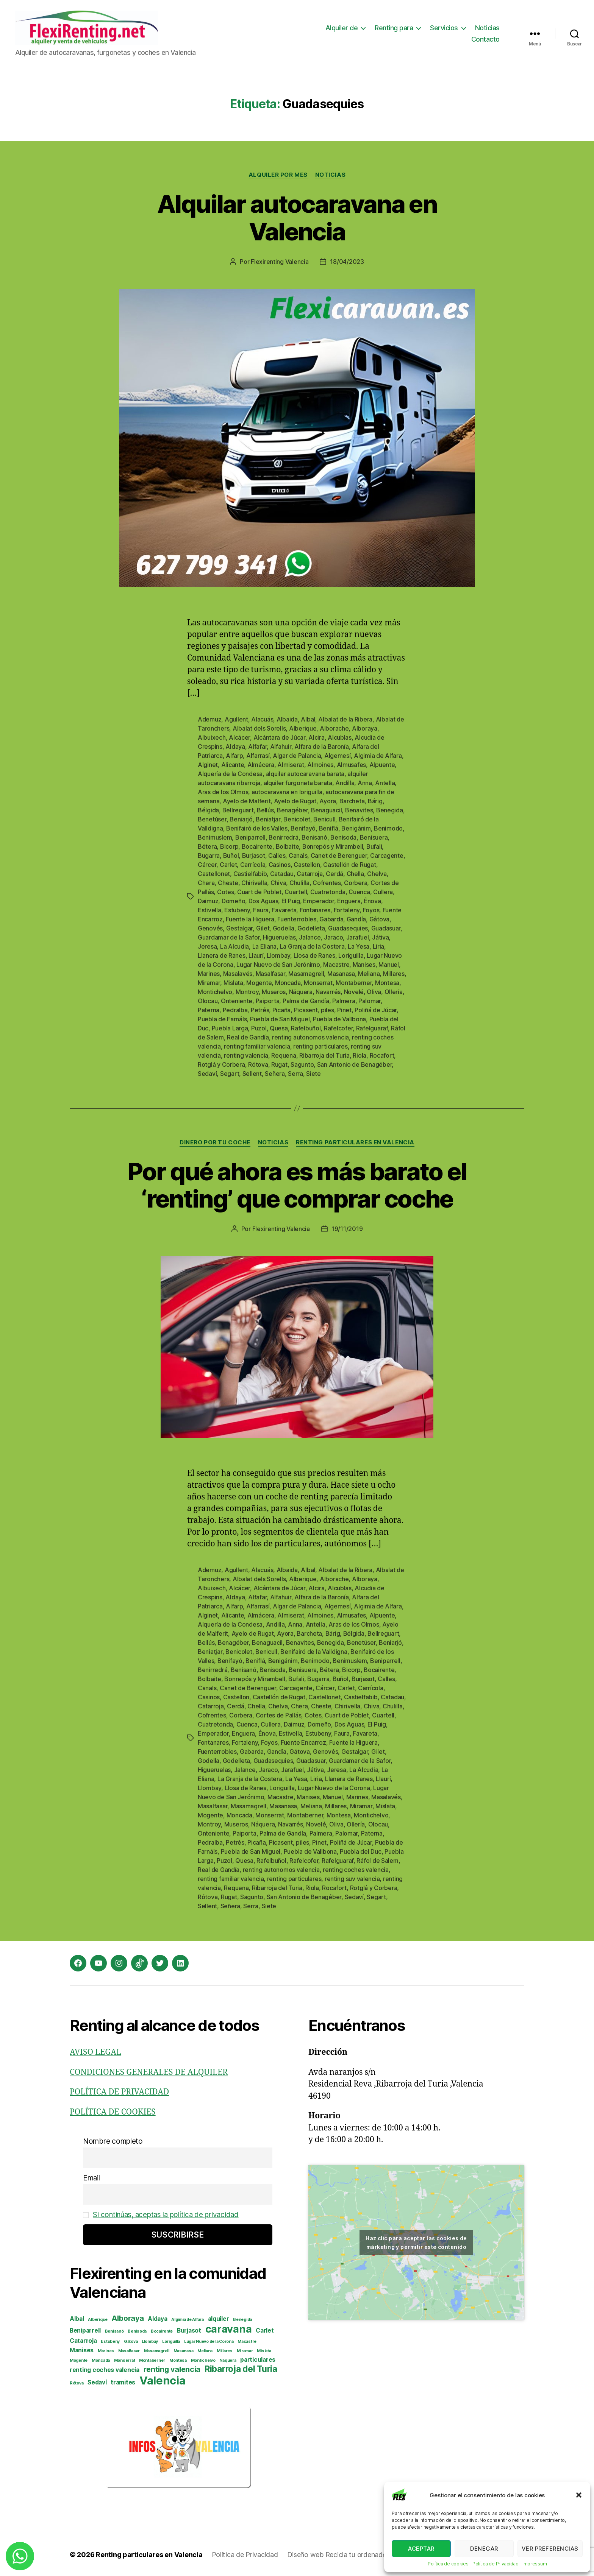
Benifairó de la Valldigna (313, 1651)
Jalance (309, 937)
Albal (308, 719)
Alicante (232, 764)
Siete (313, 1073)
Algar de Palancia (297, 755)
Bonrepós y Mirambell (332, 846)
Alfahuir (280, 746)
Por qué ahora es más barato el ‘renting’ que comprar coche (296, 1185)
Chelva (376, 873)
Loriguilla (350, 955)
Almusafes (351, 764)
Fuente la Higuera (250, 919)
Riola (359, 1055)
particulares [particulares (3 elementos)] (257, 2359)
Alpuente (382, 764)
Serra (295, 1073)
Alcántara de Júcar (279, 737)
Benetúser (212, 819)
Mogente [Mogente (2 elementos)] (79, 2360)
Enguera (348, 901)
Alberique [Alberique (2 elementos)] (98, 2319)
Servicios (444, 28)
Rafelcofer (338, 1028)
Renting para (394, 28)
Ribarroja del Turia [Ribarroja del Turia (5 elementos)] (241, 2369)
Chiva (278, 883)
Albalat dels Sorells (259, 728)
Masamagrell (306, 973)
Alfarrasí (258, 755)
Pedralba (235, 1010)
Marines (209, 973)
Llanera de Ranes (221, 955)
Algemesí (337, 755)
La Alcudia (234, 946)
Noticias (487, 28)
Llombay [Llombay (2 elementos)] (150, 2341)
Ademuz (209, 719)
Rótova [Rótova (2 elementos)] (76, 2383)
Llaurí (256, 955)
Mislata (233, 982)
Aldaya (235, 746)
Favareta (284, 910)
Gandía (356, 919)
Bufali (374, 846)
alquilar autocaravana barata (305, 774)
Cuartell (295, 892)
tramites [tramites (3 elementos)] (123, 2382)
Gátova (379, 919)
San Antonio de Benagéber (354, 1064)
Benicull (324, 819)
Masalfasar (270, 973)
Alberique (303, 728)
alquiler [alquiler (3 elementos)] (218, 2318)
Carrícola (253, 864)
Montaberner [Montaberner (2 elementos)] (152, 2360)
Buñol (231, 855)
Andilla (344, 783)
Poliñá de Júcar (376, 1010)
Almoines (320, 764)
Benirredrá (283, 837)
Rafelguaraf (372, 1028)
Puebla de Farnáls (222, 1019)
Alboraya (364, 728)
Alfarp (234, 755)
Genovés (210, 928)
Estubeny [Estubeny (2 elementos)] (110, 2341)
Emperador (318, 901)
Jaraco (333, 937)
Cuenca (359, 892)
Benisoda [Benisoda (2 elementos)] (137, 2331)
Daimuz (208, 901)
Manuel (388, 964)
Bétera (207, 846)
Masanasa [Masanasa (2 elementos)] (184, 2350)
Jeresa (207, 946)
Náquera (301, 992)
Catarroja (310, 873)
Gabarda (331, 919)
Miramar (209, 982)
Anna (365, 783)
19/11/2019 (347, 1229)
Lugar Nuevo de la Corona (334, 1788)
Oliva (374, 992)
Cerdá (334, 873)
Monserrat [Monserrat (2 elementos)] (124, 2360)
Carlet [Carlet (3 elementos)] (265, 2330)
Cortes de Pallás (279, 1715)
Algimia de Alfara (378, 755)
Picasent (306, 1010)
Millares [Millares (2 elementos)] (225, 2350)
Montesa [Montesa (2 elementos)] (178, 2360)
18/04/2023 (347, 261)
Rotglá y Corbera (221, 1064)
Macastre (336, 964)
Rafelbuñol (305, 1028)
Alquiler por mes (278, 174)
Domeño (233, 901)
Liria (379, 946)
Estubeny (237, 910)
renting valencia (246, 1055)
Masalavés (238, 973)
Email (91, 2178)
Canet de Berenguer (339, 855)
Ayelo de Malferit (246, 801)
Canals (298, 855)
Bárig (375, 801)
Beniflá (328, 828)
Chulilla (299, 883)
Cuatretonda (327, 892)
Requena (283, 1055)
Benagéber (292, 810)
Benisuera (374, 837)
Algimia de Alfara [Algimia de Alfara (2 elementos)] (187, 2319)
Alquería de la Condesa (230, 774)
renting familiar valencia (257, 1046)
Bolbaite (287, 846)
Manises (364, 964)
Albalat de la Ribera (345, 719)
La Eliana (264, 946)
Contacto (485, 39)
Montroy (247, 992)
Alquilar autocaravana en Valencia (297, 217)
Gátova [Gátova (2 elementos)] (131, 2341)
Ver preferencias (550, 2548)
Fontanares (315, 910)
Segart (229, 1073)
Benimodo (388, 828)
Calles (276, 855)
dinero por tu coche (215, 1142)
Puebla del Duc (360, 1851)
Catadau (282, 873)
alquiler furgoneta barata (298, 783)
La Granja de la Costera (312, 946)
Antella (385, 783)
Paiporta (268, 1001)
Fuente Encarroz (303, 1742)
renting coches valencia (356, 1869)
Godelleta (311, 928)
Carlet (228, 864)
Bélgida (208, 810)
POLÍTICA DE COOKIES (113, 2112)
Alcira (316, 737)
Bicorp (229, 846)
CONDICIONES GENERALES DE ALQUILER (149, 2072)
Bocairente (257, 846)
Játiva (380, 937)
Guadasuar (386, 928)
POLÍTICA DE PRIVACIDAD (119, 2092)
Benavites (359, 810)
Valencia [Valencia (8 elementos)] (162, 2380)
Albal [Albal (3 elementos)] (77, 2318)
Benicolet (296, 819)
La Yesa (358, 946)
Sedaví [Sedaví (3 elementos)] (97, 2382)
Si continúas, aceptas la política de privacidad (165, 2214)
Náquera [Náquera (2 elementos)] (227, 2360)
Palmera (343, 1001)
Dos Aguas (263, 901)
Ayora (327, 801)
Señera (274, 1073)
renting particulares (320, 1046)
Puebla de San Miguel (280, 1019)
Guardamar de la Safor (228, 937)
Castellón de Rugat (349, 864)
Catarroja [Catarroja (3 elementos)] (83, 2340)
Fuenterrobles (296, 919)
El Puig (290, 901)
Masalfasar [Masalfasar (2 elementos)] (129, 2350)
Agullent (236, 719)
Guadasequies (348, 928)
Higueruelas (279, 937)
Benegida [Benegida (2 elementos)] (242, 2319)
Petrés (260, 1010)
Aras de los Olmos (223, 792)
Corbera (355, 883)
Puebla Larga (230, 1028)
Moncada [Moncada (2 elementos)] (101, 2360)
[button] (579, 2495)
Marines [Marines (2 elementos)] (106, 2350)
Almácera (260, 764)
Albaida (287, 719)
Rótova (258, 1064)
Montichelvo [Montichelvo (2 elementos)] (203, 2360)
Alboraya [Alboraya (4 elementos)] (128, 2318)
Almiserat (290, 764)
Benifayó (303, 828)
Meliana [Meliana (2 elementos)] (205, 2350)
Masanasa (341, 973)
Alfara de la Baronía (321, 746)
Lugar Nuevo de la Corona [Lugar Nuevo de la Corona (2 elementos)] (209, 2341)
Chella (355, 873)
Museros (274, 992)
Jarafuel (357, 937)
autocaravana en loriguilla (287, 792)
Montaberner (354, 982)
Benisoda (343, 837)
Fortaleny (347, 910)
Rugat (279, 1064)
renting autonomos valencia (310, 1037)
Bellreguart (238, 810)
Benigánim (356, 828)
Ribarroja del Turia (324, 1055)
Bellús (265, 810)
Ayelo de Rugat (295, 801)
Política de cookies (448, 2564)
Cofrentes (327, 883)
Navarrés (328, 992)
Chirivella (254, 883)
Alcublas (340, 737)
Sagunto (302, 1064)
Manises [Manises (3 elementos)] (82, 2350)
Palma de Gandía (306, 1001)
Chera (206, 883)
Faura (261, 910)
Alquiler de (341, 28)
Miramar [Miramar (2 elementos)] (245, 2350)
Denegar (484, 2548)
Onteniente (236, 1001)
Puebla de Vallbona (339, 1019)
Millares (394, 973)
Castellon (307, 864)
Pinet (344, 1010)
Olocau (207, 1001)
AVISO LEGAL (95, 2052)
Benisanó (314, 837)
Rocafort (382, 1055)
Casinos (280, 864)
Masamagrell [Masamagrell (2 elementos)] (156, 2350)
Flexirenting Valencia (279, 261)
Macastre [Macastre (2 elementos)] (247, 2341)
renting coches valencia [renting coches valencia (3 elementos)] (104, 2369)
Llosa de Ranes (314, 955)
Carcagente (386, 855)
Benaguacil (326, 810)
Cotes (225, 892)
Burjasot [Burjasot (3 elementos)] (189, 2330)
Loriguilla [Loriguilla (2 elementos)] (171, 2341)
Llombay (278, 955)
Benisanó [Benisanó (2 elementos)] (114, 2331)
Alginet (208, 764)
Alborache (334, 728)
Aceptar (421, 2548)
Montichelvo (215, 992)
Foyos (371, 910)
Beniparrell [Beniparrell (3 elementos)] (85, 2330)
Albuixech (212, 737)
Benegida (389, 810)
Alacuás (262, 719)
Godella (283, 928)
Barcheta (352, 801)
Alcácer (239, 737)
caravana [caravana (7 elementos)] (228, 2329)
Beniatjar (268, 819)
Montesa (387, 982)
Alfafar (257, 746)
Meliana (369, 973)
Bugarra (209, 855)
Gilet (263, 928)
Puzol (259, 1028)
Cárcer (207, 864)
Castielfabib (250, 873)
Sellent (252, 1073)
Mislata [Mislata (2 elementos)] (264, 2350)
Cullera (383, 892)
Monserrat (318, 982)
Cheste (228, 883)
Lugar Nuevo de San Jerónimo (278, 964)
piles (327, 1010)
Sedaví (207, 1073)
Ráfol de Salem (377, 1860)
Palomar (369, 1001)
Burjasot (253, 855)
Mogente (259, 982)
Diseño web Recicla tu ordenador (338, 2555)
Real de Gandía (248, 1037)
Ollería (394, 992)
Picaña (281, 1010)
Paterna (208, 1010)
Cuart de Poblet (259, 892)
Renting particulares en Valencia (355, 1142)
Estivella (209, 910)
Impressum (534, 2564)
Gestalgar (239, 928)
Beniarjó (241, 819)
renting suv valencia (352, 1879)
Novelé (354, 992)
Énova (372, 901)
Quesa (279, 1028)
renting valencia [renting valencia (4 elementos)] (172, 2369)
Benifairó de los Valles (257, 828)
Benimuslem (215, 837)
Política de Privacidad (495, 2564)
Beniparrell (250, 837)
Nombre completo (113, 2141)
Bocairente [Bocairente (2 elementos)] (162, 2331)
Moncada (288, 982)
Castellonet (214, 873)
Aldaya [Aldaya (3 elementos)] (157, 2318)
